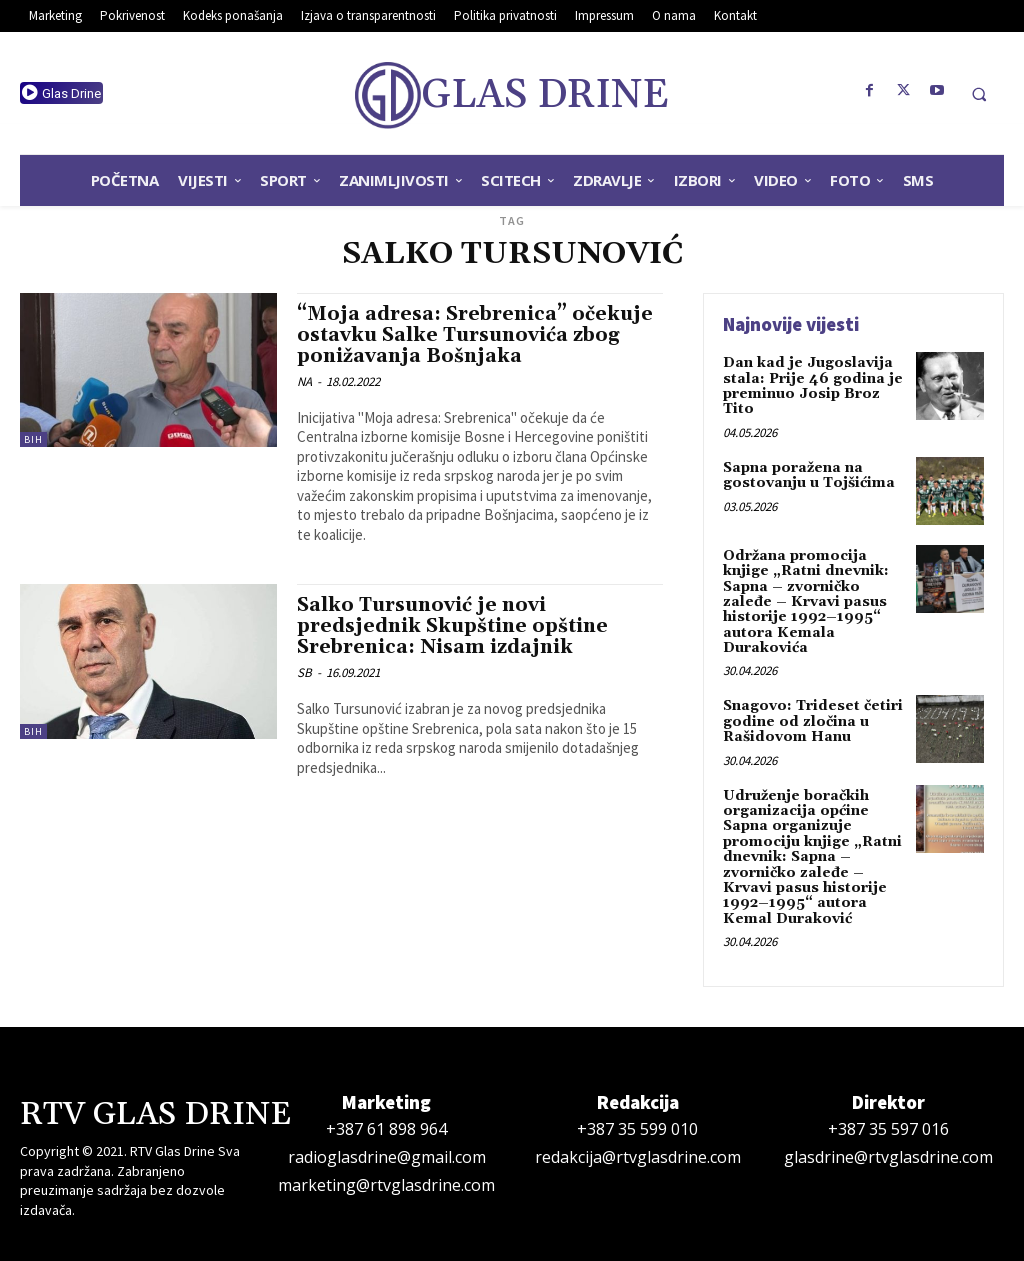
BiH (33, 439)
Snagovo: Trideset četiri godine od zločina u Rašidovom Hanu (813, 721)
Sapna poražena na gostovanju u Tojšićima (809, 475)
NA (304, 381)
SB (304, 672)
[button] (979, 94)
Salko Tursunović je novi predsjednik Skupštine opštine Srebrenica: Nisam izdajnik (452, 626)
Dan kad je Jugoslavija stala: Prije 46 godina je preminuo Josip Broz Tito (813, 386)
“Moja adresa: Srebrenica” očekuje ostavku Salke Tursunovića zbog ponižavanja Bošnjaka (475, 335)
